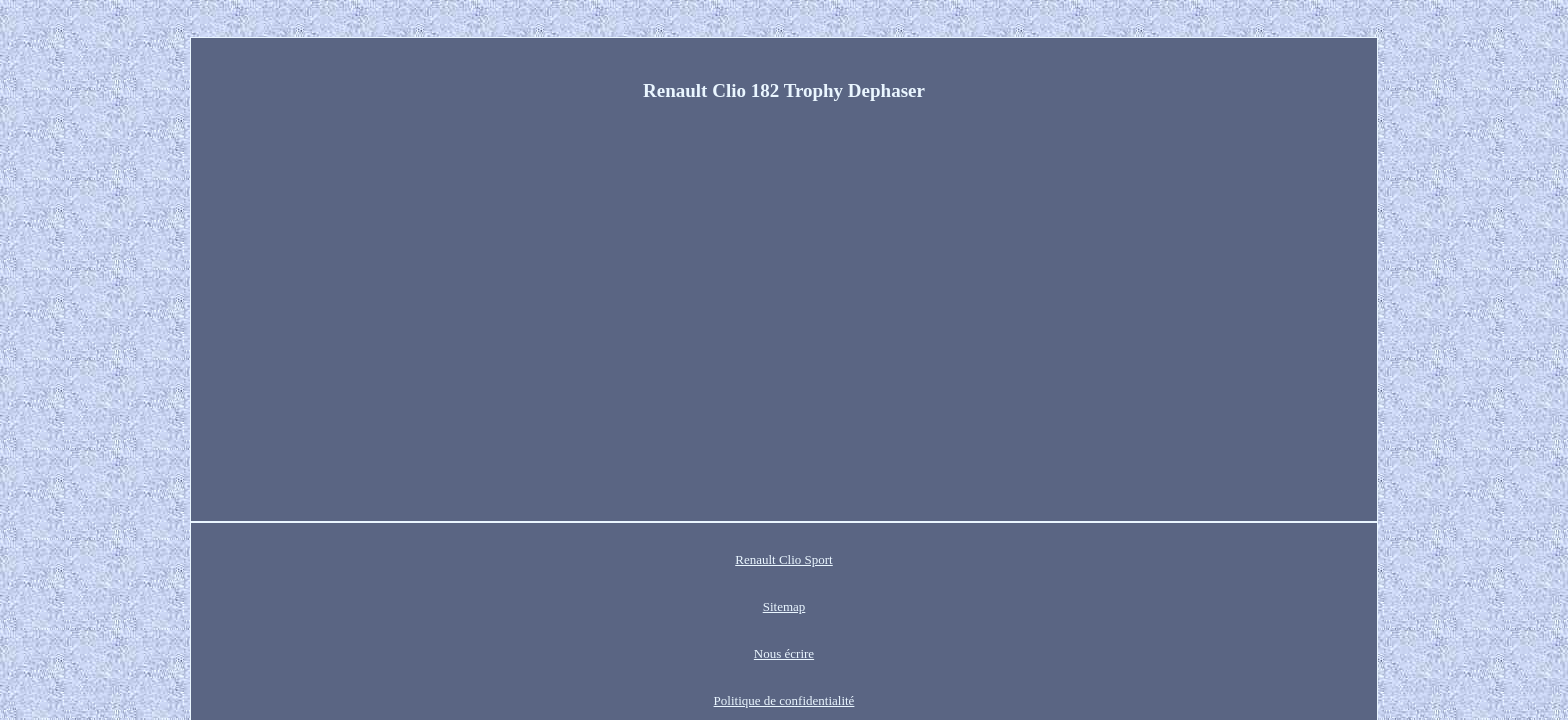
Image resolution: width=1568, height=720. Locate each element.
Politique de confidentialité (847, 559)
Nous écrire (724, 559)
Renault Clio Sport (559, 559)
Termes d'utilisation (991, 559)
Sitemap (651, 559)
